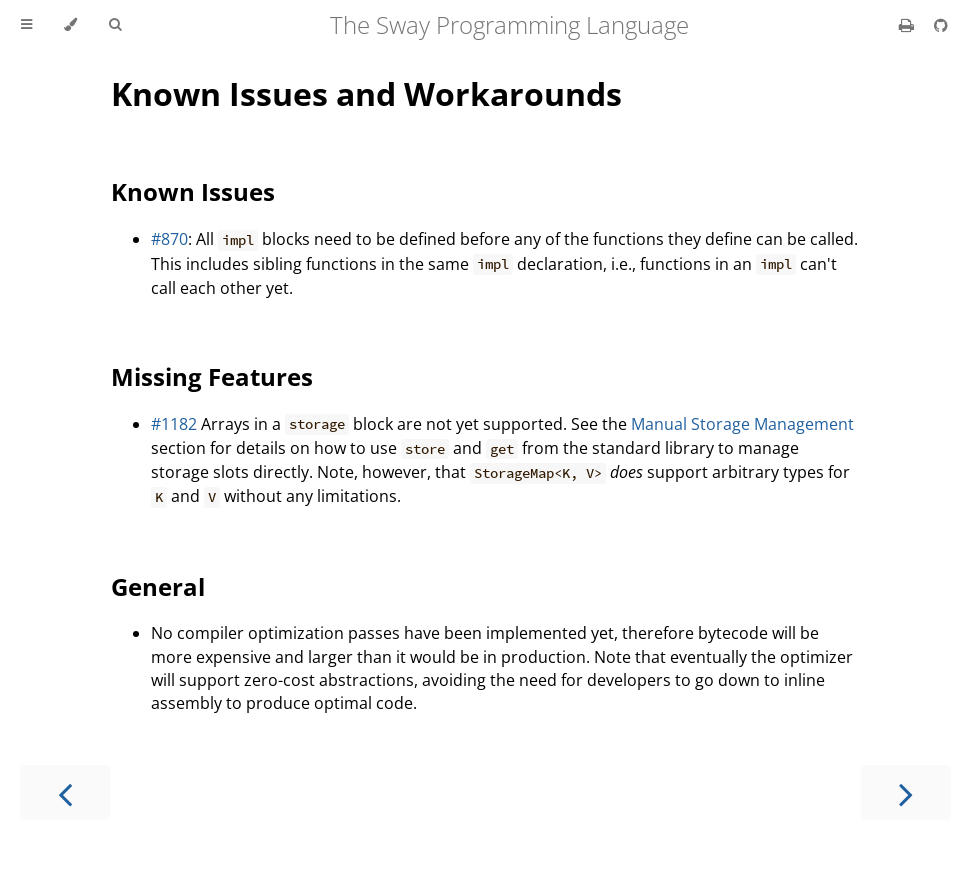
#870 (169, 239)
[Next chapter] (906, 792)
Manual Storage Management (742, 424)
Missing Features (212, 376)
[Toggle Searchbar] (115, 25)
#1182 (174, 424)
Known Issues (193, 191)
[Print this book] (908, 25)
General (158, 586)
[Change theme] (70, 25)
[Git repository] (941, 25)
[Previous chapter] (65, 792)
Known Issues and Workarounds (366, 93)
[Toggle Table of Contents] (26, 25)
